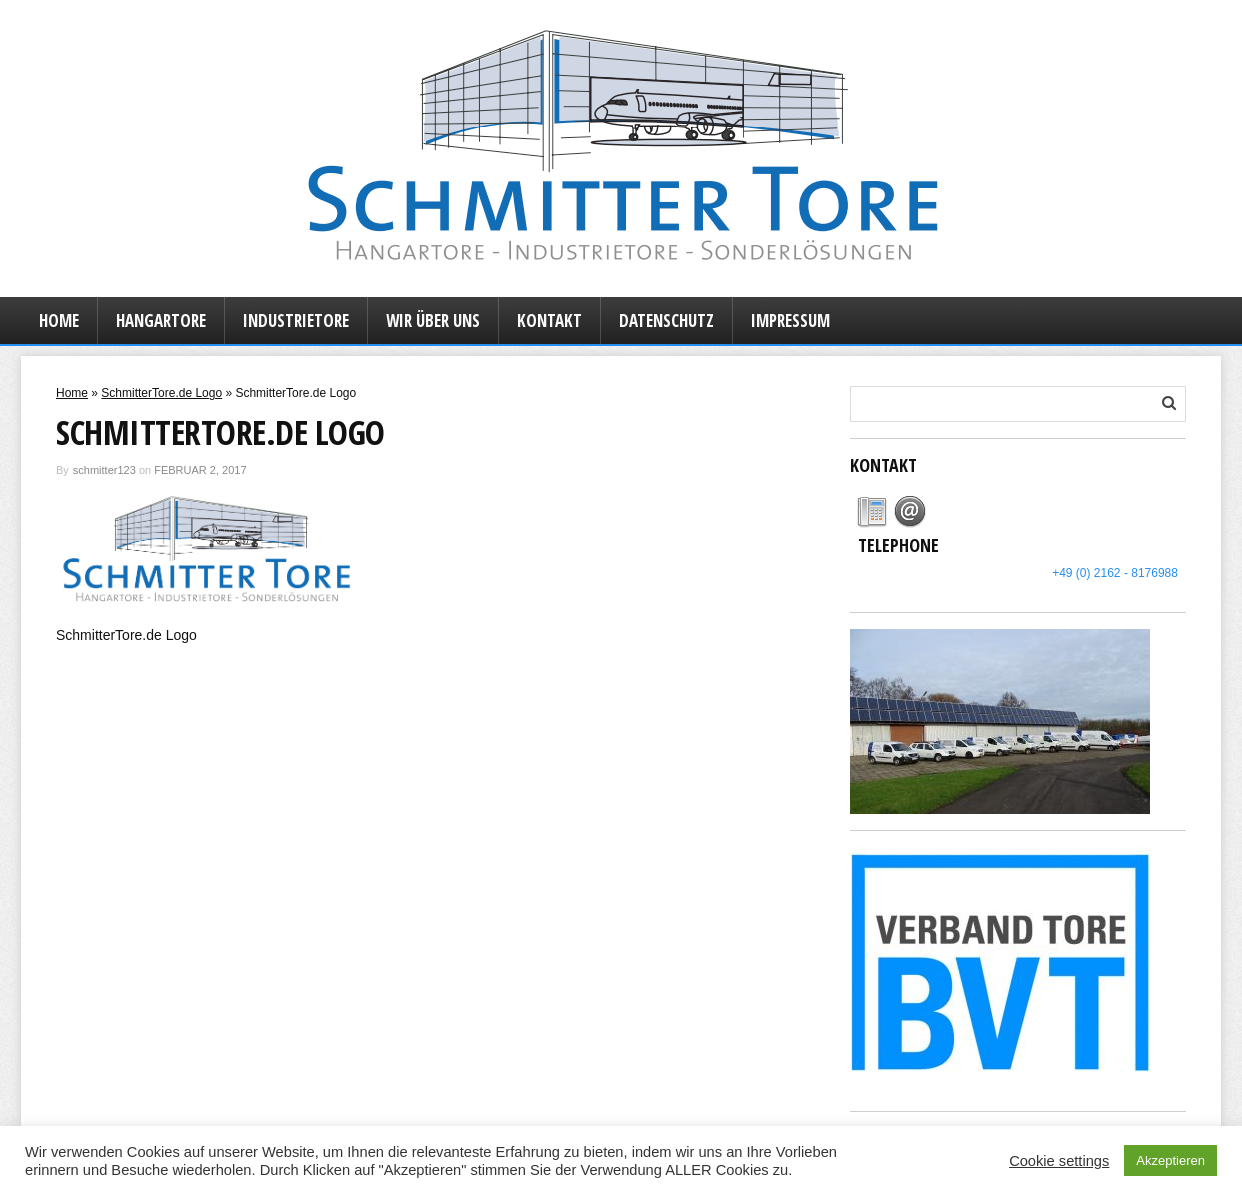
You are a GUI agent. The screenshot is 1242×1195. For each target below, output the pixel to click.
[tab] (872, 512)
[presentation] (872, 512)
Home (59, 320)
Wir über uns (433, 320)
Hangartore (161, 320)
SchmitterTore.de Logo (161, 393)
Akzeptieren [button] (1170, 1160)
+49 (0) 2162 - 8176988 (1115, 573)
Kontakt (549, 320)
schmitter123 (104, 470)
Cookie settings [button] (1059, 1161)
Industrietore (296, 320)
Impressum (790, 320)
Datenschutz (666, 320)
